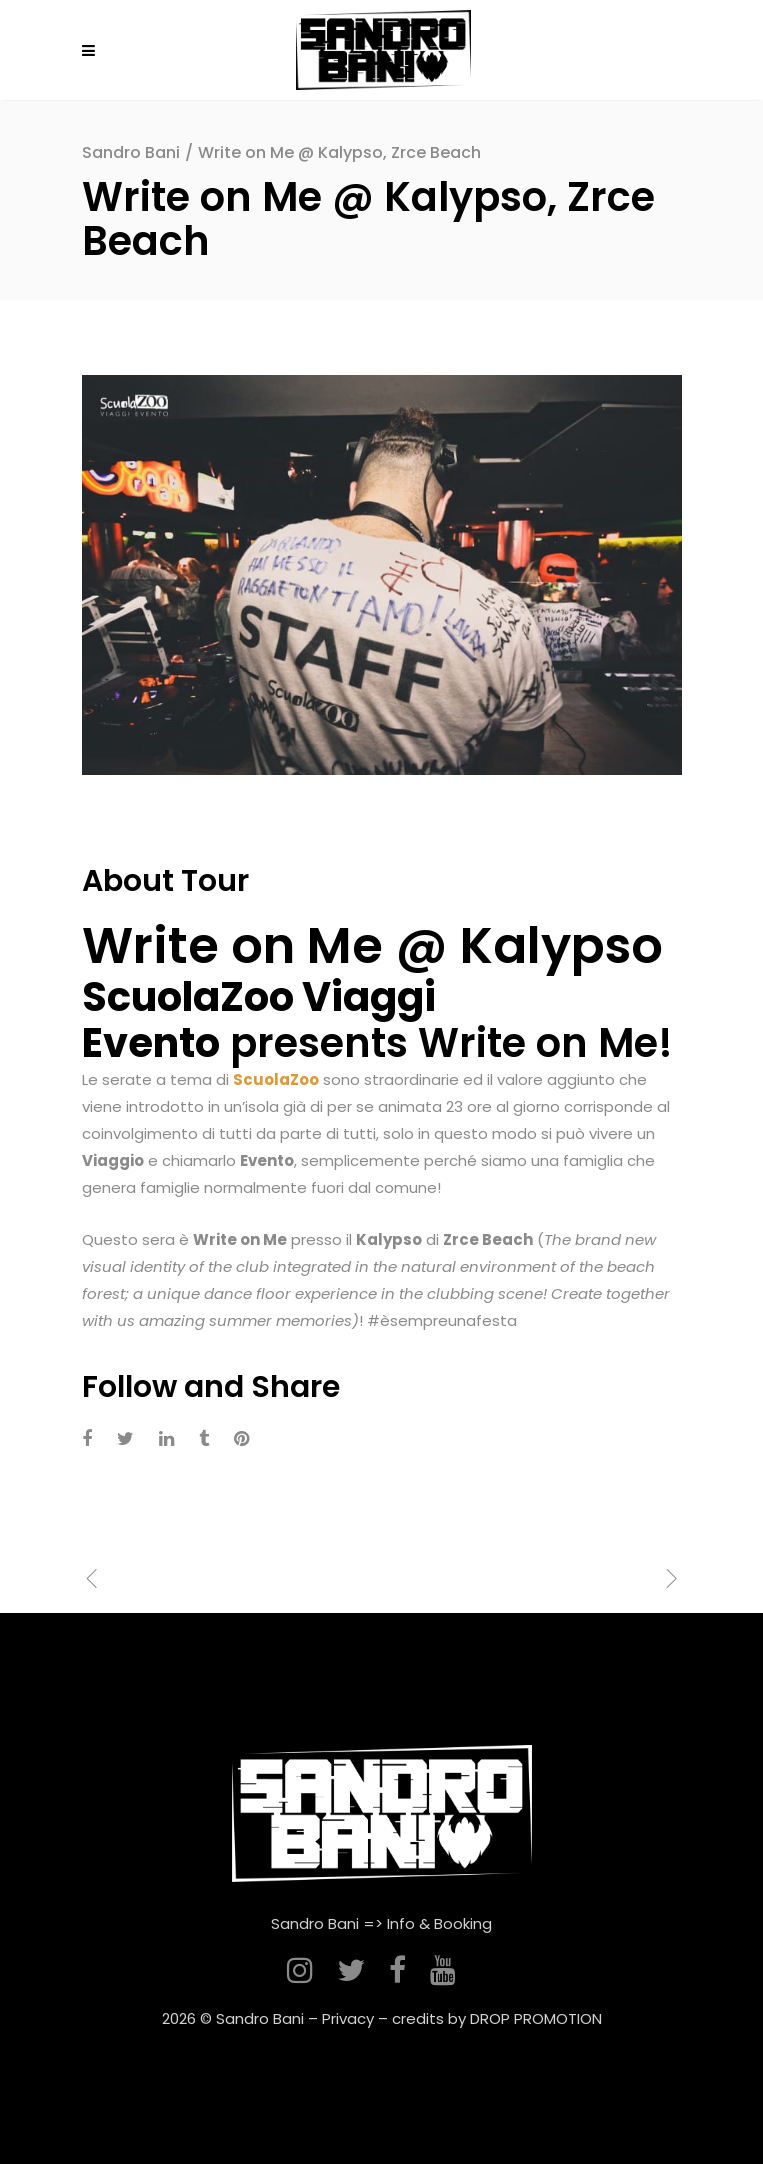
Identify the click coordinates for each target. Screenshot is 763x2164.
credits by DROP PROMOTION (497, 2018)
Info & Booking (439, 1923)
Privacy (348, 2018)
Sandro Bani (131, 152)
